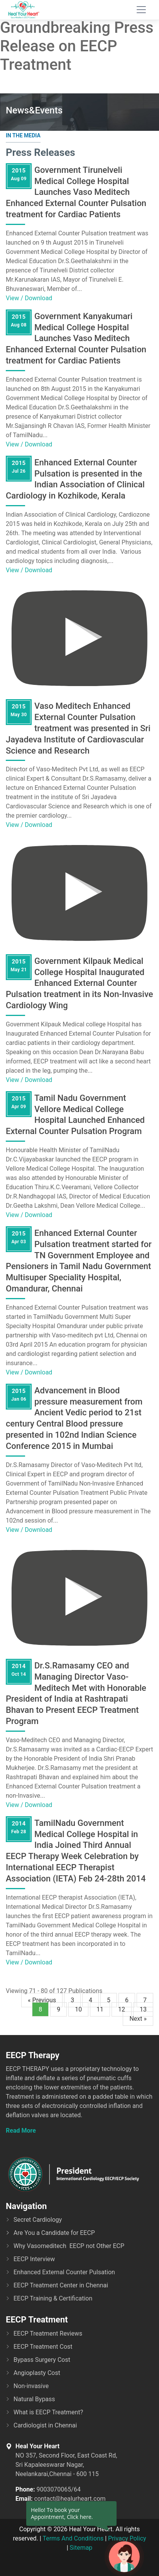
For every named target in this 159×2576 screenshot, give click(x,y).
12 (121, 2009)
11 (99, 2009)
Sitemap (81, 2547)
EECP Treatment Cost (43, 2346)
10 (78, 2009)
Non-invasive (31, 2386)
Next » (138, 2018)
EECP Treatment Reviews (48, 2333)
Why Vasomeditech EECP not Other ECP (69, 2246)
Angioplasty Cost (37, 2373)
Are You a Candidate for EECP (54, 2232)
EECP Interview (34, 2259)
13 (143, 2009)
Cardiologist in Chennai (45, 2425)
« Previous (42, 2000)
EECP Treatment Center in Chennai (61, 2285)
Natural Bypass (34, 2399)
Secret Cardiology (38, 2219)
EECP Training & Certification (53, 2298)
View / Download (29, 298)
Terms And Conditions (72, 2538)
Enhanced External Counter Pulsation (64, 2272)
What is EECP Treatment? (48, 2412)
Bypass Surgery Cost (42, 2359)
